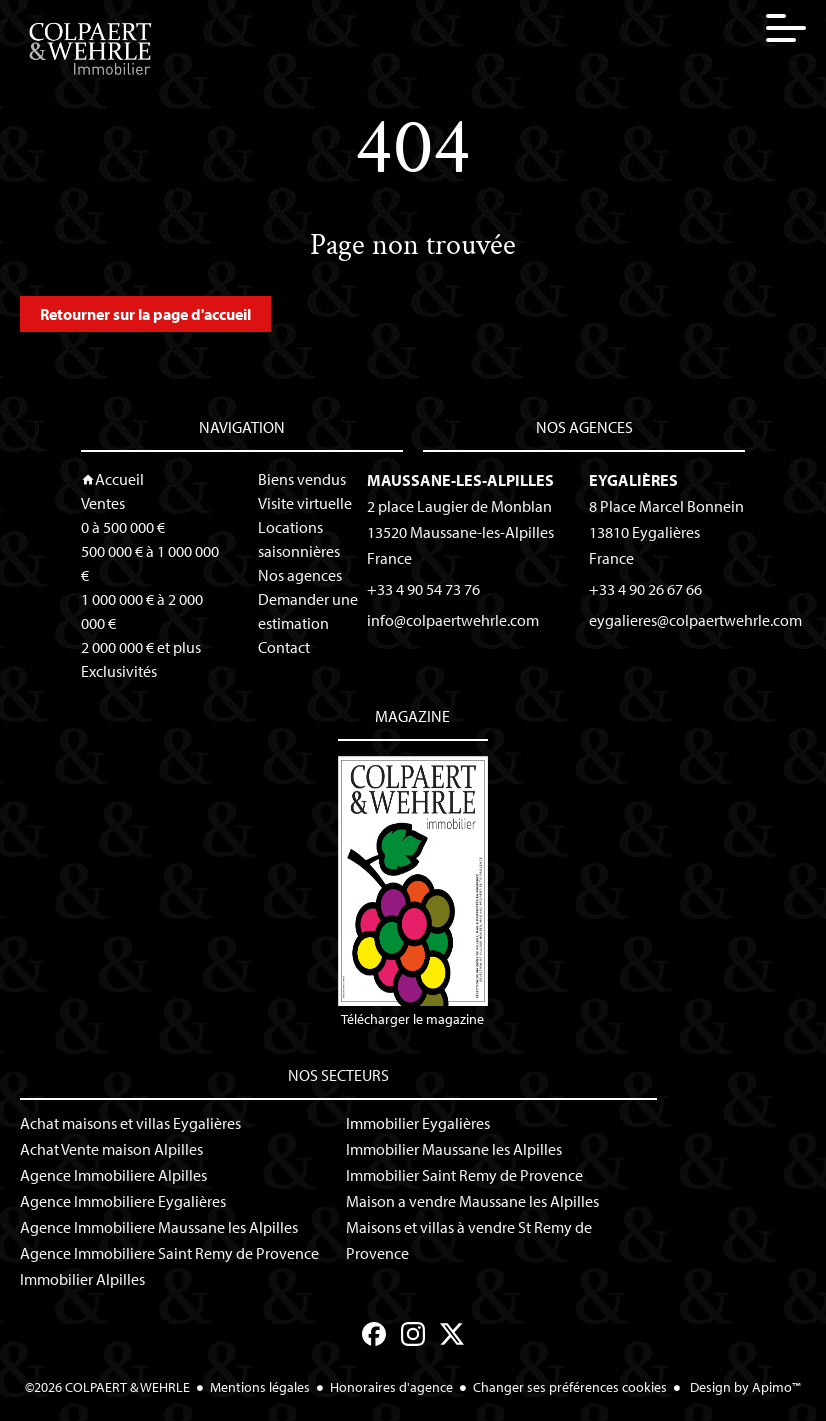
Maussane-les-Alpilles (460, 480)
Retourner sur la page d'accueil (145, 314)
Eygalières (633, 480)
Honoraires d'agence (391, 1387)
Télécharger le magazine (412, 892)
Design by (744, 1387)
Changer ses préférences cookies (570, 1387)
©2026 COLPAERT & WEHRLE (107, 1387)
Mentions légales (260, 1387)
